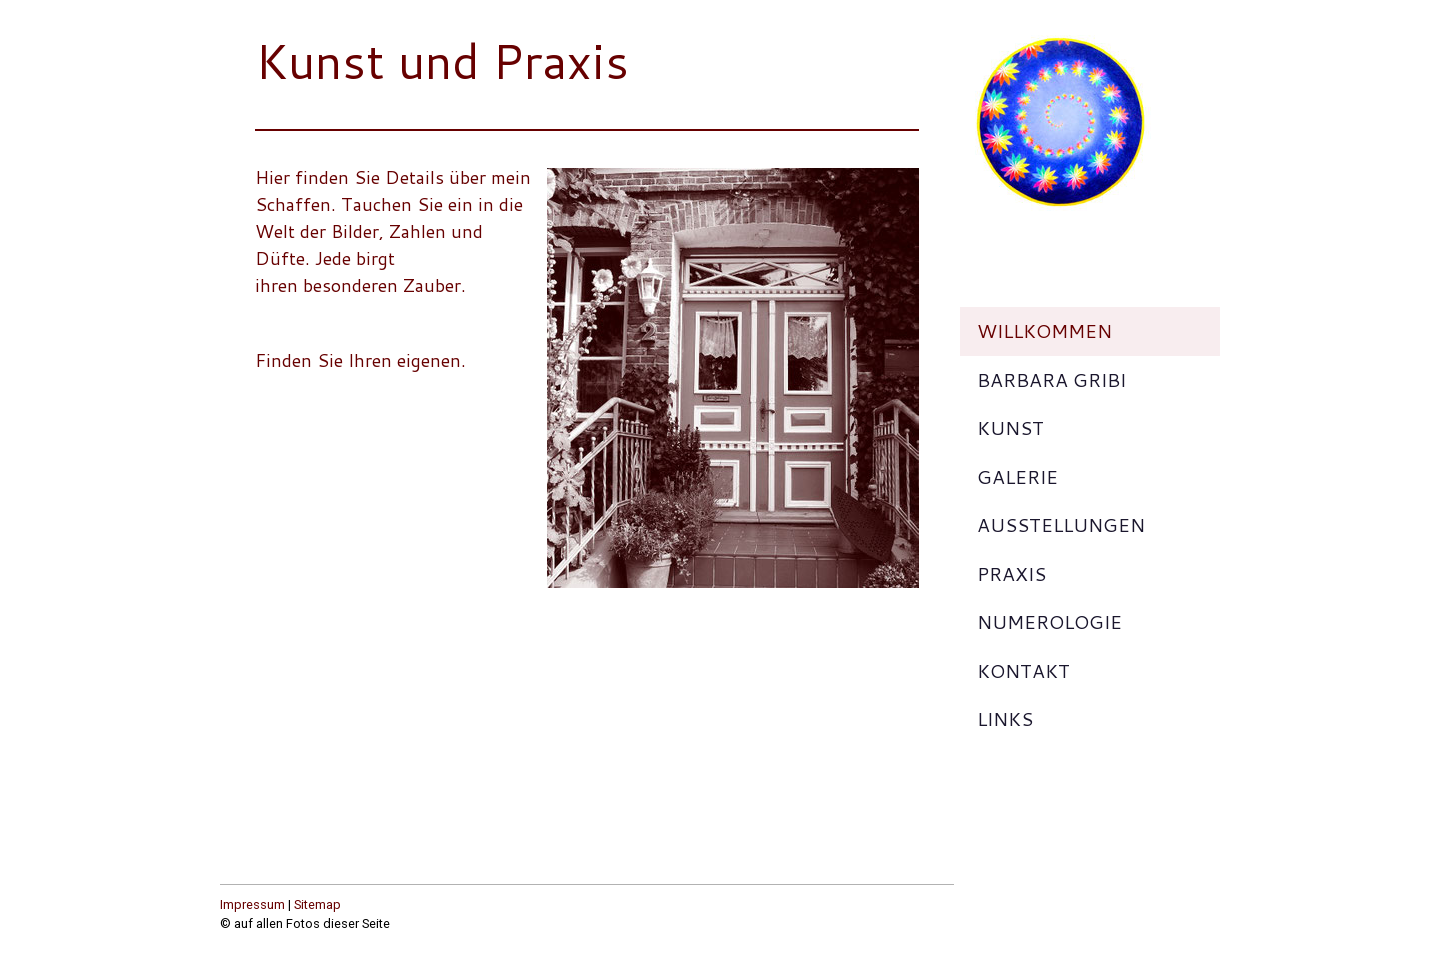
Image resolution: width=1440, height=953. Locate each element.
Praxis (1011, 573)
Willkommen (1044, 330)
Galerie (1017, 476)
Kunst (1010, 427)
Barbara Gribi (1051, 379)
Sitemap (317, 904)
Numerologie (1049, 621)
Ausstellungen (1061, 524)
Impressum (252, 904)
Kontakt (1023, 670)
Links (1005, 718)
